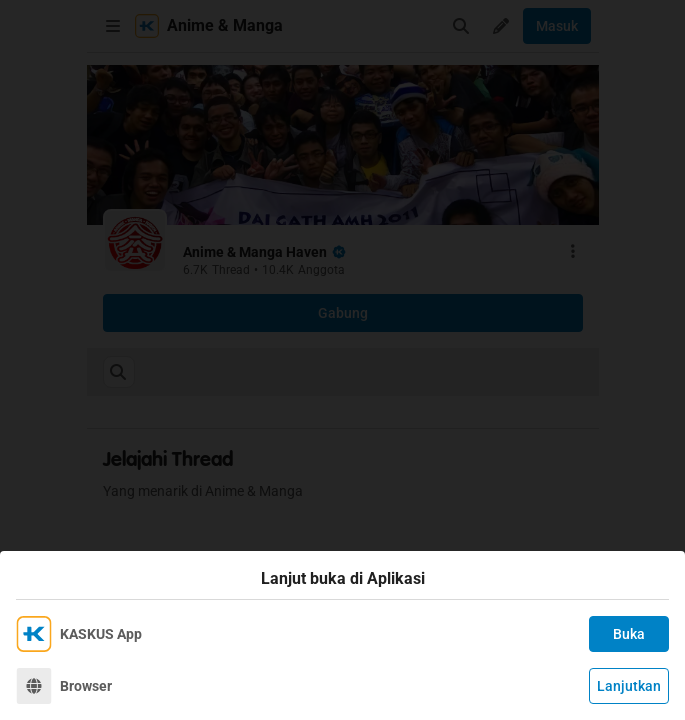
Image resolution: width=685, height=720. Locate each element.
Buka (629, 634)
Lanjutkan (629, 686)
